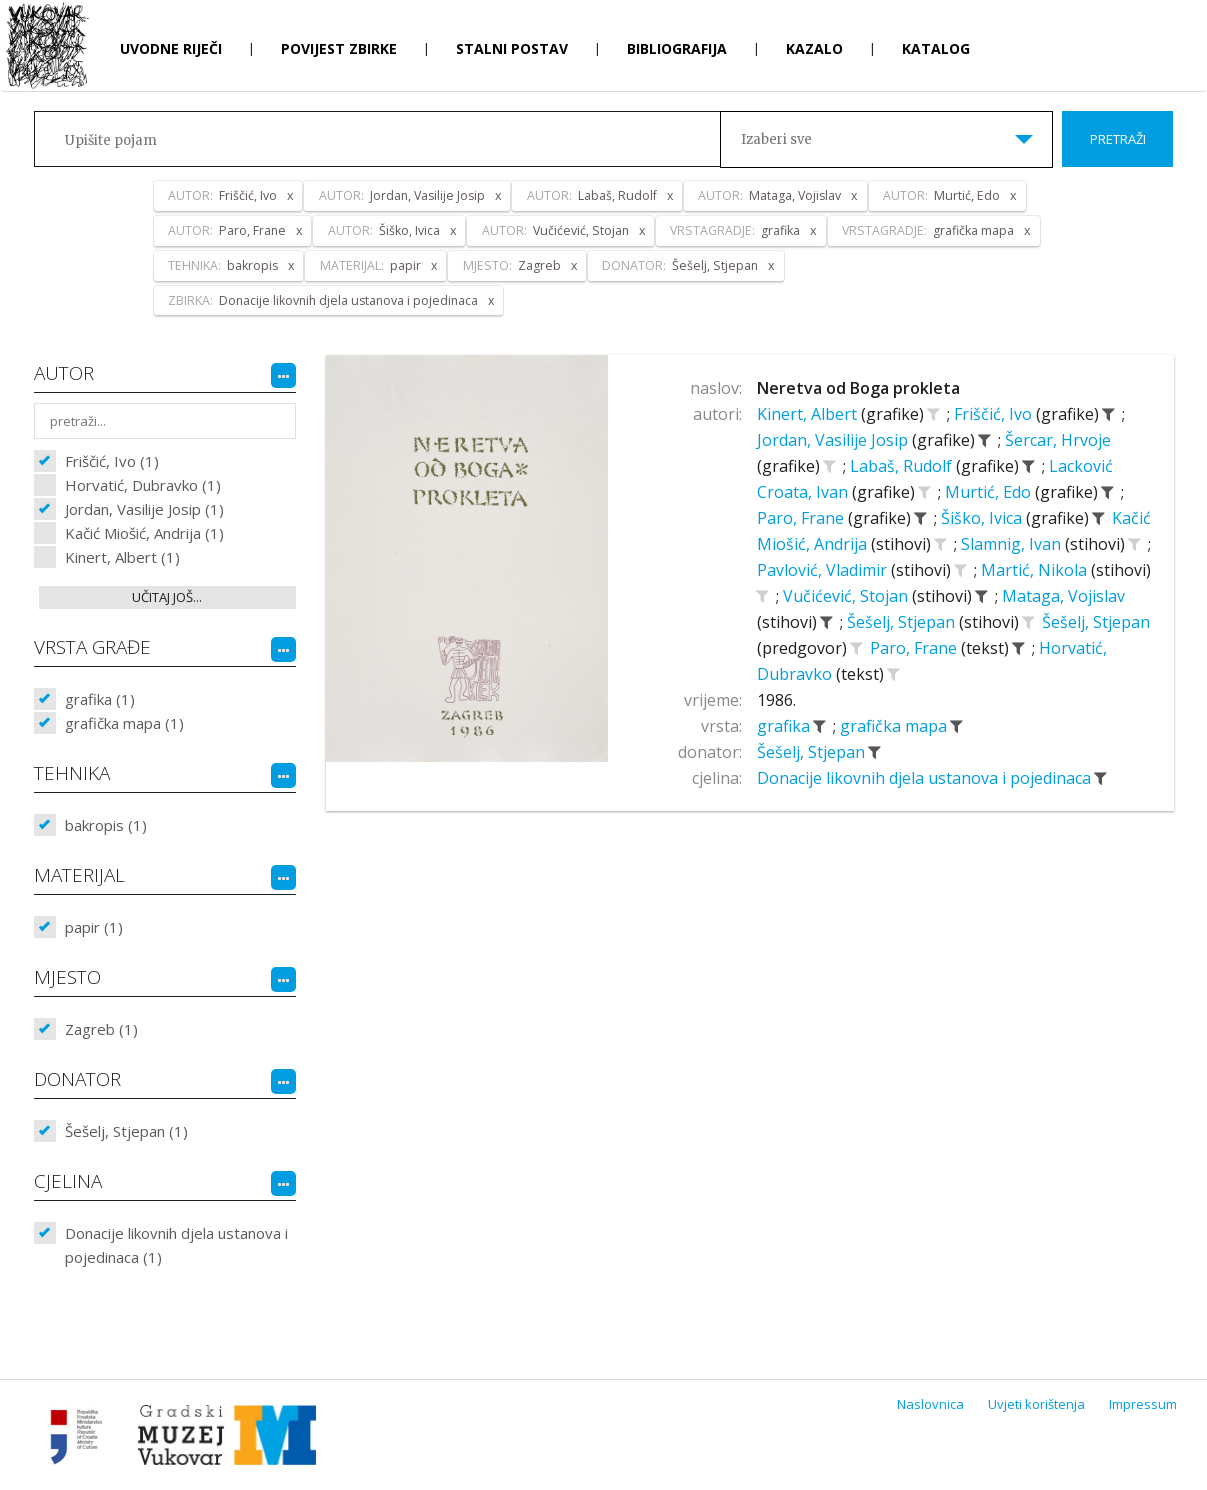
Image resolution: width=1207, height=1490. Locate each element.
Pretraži (1118, 139)
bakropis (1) (106, 825)
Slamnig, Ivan (1013, 544)
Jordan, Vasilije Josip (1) (144, 509)
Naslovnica (930, 1404)
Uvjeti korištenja (1036, 1404)
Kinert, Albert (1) (122, 557)
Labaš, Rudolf (903, 466)
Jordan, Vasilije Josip (834, 440)
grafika (785, 726)
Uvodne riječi (171, 48)
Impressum (1143, 1404)
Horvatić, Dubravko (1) (143, 485)
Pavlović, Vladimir (824, 570)
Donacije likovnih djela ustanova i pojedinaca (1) (176, 1245)
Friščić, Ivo (995, 414)
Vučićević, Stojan (847, 596)
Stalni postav (512, 48)
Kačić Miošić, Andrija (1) (144, 533)
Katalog (936, 48)
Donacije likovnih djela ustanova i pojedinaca (926, 778)
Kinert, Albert (809, 414)
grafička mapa (895, 726)
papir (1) (94, 927)
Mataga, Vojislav (1063, 596)
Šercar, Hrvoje (1058, 440)
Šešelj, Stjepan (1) (126, 1131)
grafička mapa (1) (124, 723)
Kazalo (814, 48)
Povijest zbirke (339, 48)
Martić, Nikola (1036, 570)
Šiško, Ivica (983, 518)
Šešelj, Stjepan (903, 622)
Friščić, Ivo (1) (112, 461)
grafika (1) (100, 699)
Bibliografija (677, 48)
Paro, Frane (802, 518)
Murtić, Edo (990, 492)
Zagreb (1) (101, 1029)
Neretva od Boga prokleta (858, 388)
